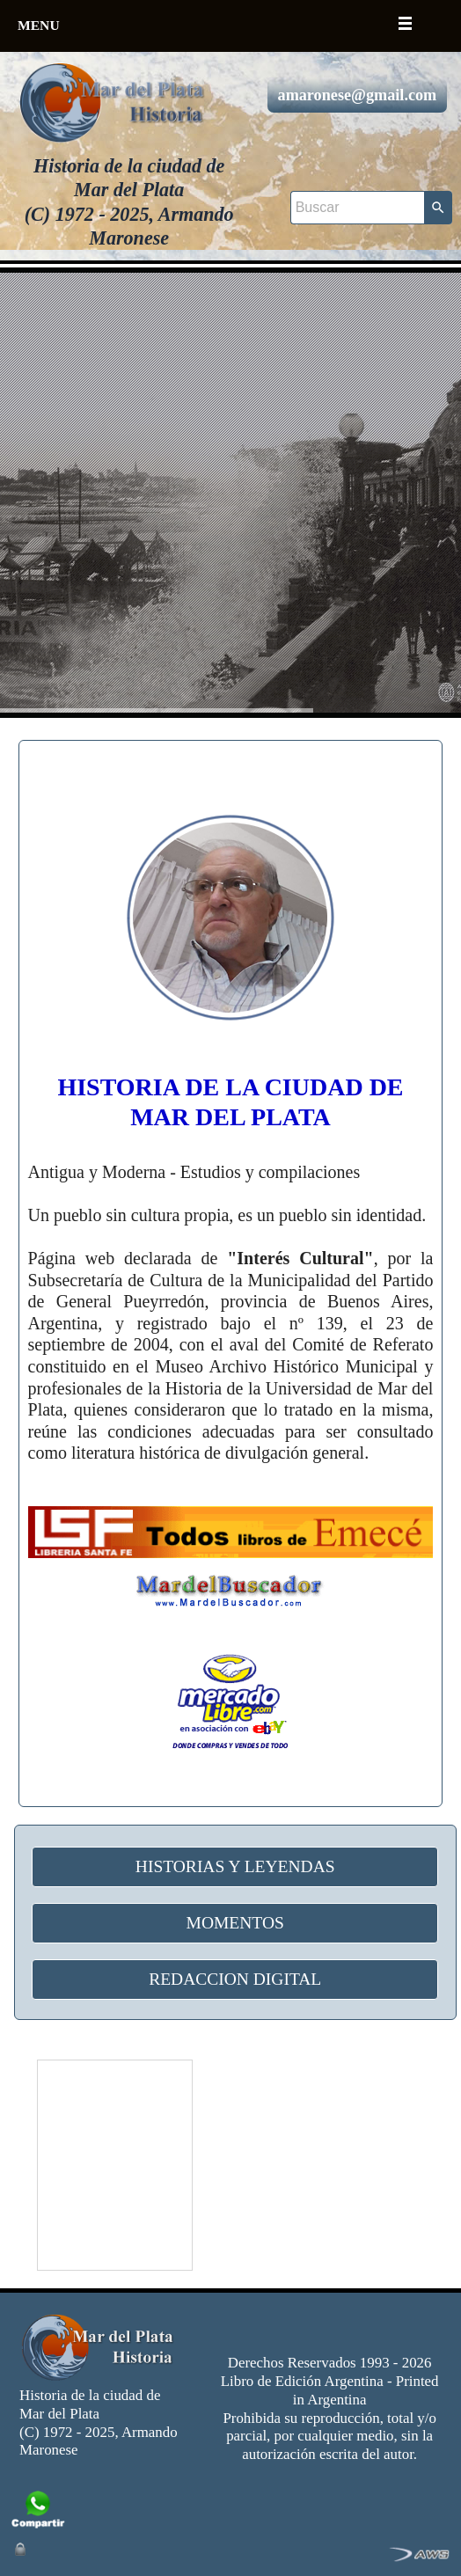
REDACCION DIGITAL (235, 1979)
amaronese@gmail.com (357, 95)
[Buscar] (357, 207)
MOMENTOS (235, 1923)
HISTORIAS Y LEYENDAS (235, 1866)
